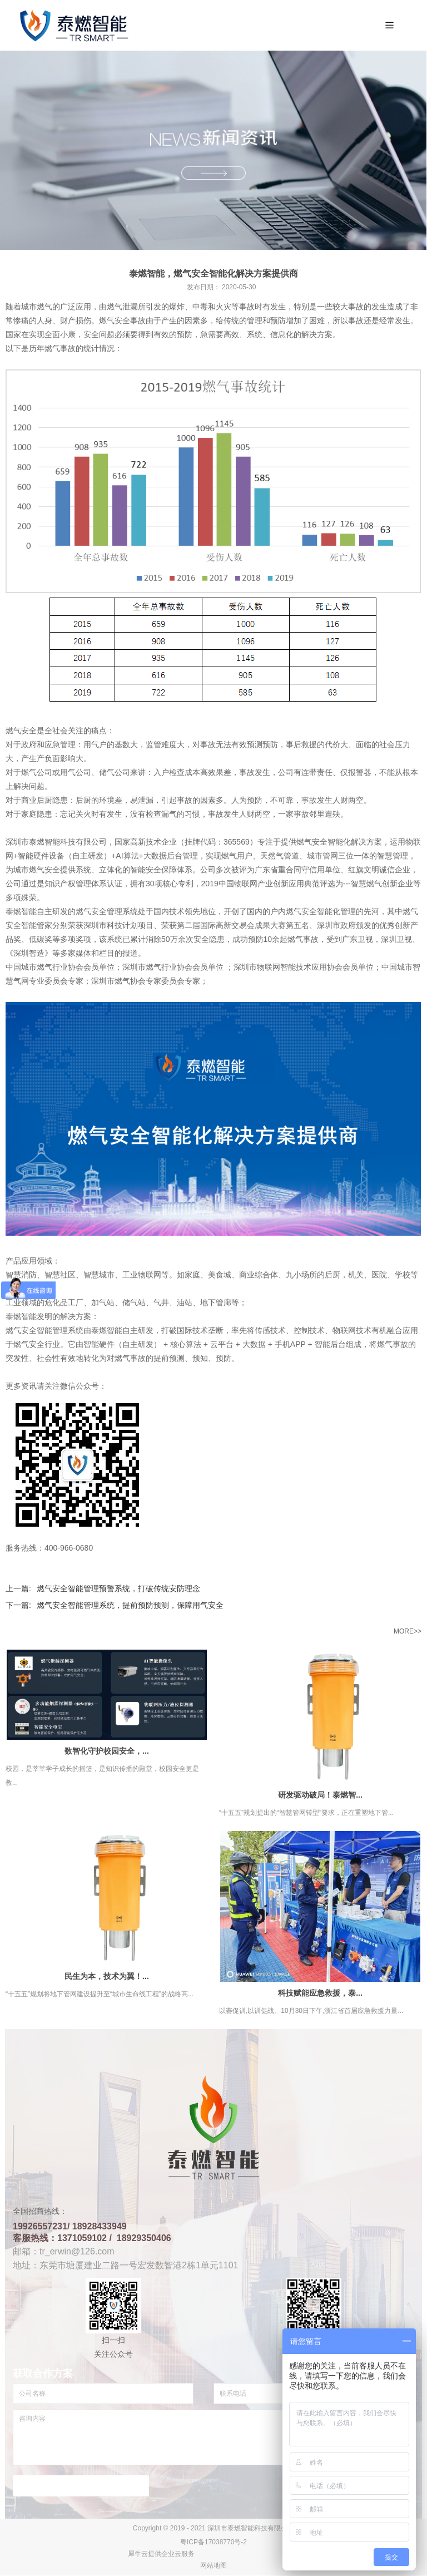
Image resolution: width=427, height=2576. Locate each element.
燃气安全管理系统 (107, 911)
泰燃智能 (21, 1316)
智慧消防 (21, 1275)
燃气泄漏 (122, 307)
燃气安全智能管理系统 (44, 1330)
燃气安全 (311, 842)
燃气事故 (392, 1344)
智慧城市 (99, 1275)
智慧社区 (60, 1275)
